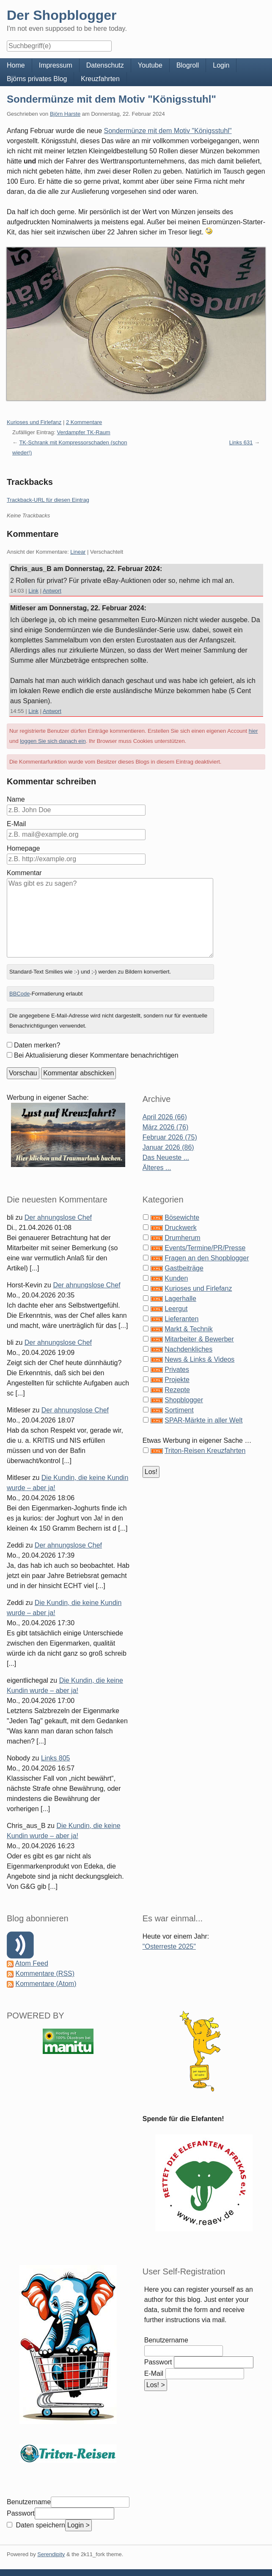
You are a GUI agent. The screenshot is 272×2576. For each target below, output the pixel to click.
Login (221, 65)
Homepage (23, 848)
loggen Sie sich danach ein (52, 741)
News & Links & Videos (199, 1359)
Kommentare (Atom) (45, 1983)
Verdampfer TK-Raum (83, 432)
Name (16, 799)
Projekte (177, 1379)
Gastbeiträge (184, 1268)
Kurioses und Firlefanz (34, 422)
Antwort (52, 591)
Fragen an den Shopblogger (207, 1258)
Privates (177, 1369)
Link (33, 591)
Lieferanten (181, 1318)
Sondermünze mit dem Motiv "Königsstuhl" (111, 99)
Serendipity (51, 2554)
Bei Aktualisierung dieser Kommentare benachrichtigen (96, 1055)
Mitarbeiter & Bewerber (199, 1339)
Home (16, 65)
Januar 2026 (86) (168, 1147)
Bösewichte (182, 1217)
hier (253, 731)
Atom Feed (31, 1963)
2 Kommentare (84, 422)
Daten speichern (39, 2525)
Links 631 (241, 442)
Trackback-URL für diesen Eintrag (48, 500)
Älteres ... (157, 1167)
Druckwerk (181, 1227)
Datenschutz (105, 65)
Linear (77, 552)
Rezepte (177, 1389)
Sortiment (179, 1410)
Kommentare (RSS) (44, 1973)
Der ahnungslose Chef (58, 1217)
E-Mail (16, 823)
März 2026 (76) (166, 1127)
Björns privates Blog (37, 78)
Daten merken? (37, 1045)
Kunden (176, 1278)
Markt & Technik (189, 1329)
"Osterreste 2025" (169, 1946)
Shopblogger (184, 1400)
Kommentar (24, 872)
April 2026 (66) (165, 1117)
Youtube (150, 65)
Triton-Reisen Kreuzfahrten (205, 1450)
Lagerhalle (180, 1298)
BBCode (19, 993)
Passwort (158, 2362)
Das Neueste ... (166, 1157)
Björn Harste (65, 114)
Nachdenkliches (188, 1349)
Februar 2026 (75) (170, 1137)
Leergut (176, 1308)
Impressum (55, 65)
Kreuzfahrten (100, 78)
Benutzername (166, 2340)
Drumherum (182, 1237)
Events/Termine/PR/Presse (205, 1247)
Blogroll (187, 65)
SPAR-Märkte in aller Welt (203, 1420)
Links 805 (55, 1758)
